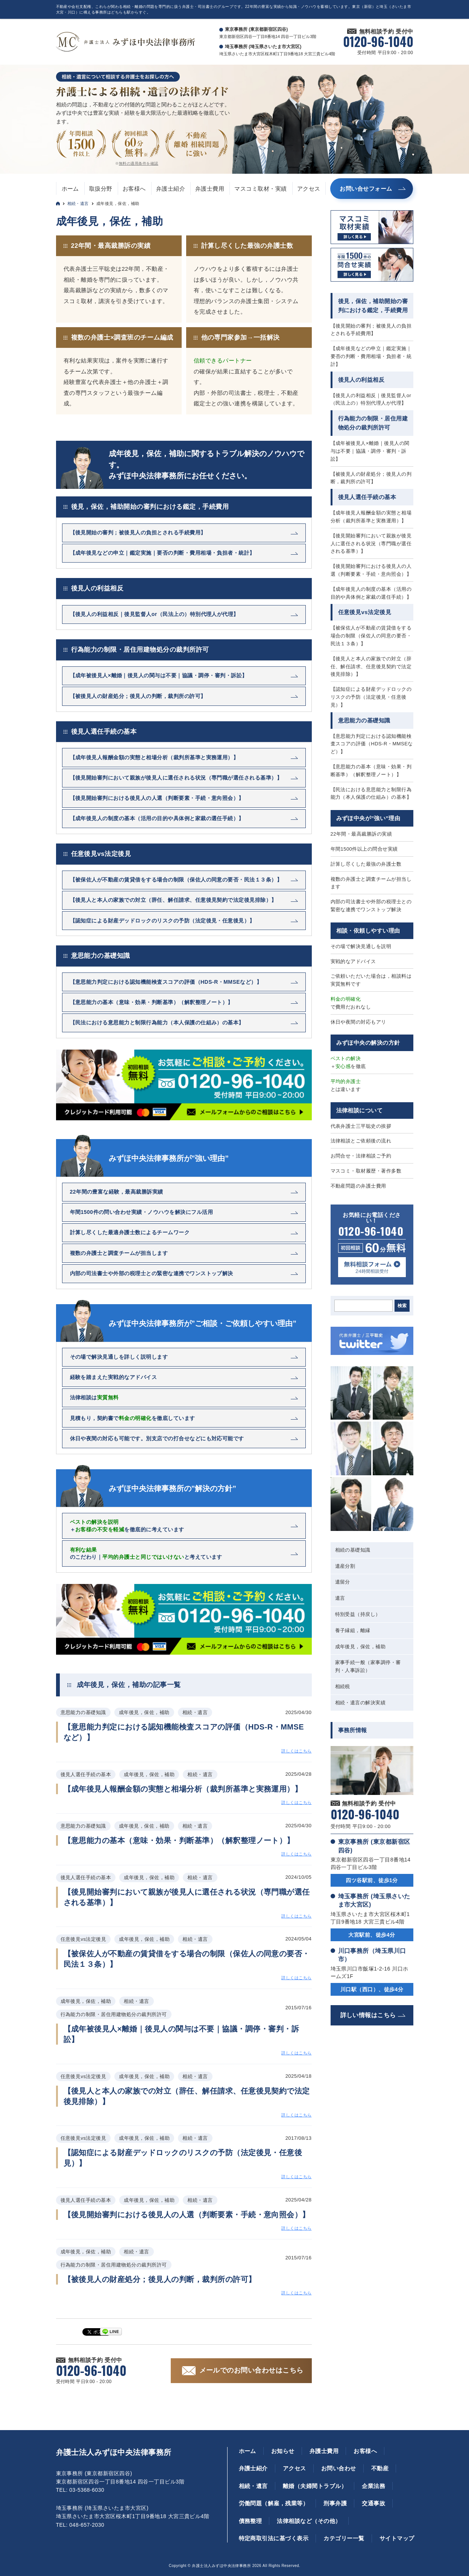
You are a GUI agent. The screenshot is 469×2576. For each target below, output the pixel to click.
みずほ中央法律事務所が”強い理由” (169, 1158)
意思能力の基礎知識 (100, 955)
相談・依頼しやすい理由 (368, 930)
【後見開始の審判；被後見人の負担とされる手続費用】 (371, 330)
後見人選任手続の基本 (104, 731)
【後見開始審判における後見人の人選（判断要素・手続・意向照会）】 (371, 570)
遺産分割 (345, 1566)
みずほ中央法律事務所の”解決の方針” (173, 1488)
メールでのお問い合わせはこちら (251, 2370)
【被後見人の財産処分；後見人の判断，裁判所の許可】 (371, 478)
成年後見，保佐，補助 (360, 1646)
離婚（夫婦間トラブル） (315, 2486)
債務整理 (250, 2521)
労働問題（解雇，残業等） (274, 2503)
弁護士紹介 (170, 188)
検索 (402, 1305)
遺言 (340, 1598)
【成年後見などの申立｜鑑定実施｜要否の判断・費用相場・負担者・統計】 (371, 356)
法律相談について (359, 1110)
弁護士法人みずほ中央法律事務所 (114, 2452)
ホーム (70, 188)
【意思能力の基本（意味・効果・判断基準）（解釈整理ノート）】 (371, 770)
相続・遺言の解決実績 (360, 1702)
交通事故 (373, 2503)
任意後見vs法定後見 (101, 853)
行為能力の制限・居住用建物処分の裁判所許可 (140, 649)
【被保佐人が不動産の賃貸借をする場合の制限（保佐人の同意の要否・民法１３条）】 (371, 635)
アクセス (308, 188)
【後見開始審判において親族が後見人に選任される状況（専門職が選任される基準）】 (371, 543)
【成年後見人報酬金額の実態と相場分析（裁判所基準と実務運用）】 (371, 516)
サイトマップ (396, 2538)
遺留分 (342, 1582)
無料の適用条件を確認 (138, 163)
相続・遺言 (78, 203)
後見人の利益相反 (97, 588)
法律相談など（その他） (309, 2521)
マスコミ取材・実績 (260, 188)
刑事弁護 (335, 2503)
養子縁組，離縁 (352, 1630)
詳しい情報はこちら (368, 2015)
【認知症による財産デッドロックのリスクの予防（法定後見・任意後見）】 (371, 697)
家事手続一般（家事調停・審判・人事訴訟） (368, 1666)
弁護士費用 (209, 188)
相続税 (342, 1686)
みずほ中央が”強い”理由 (368, 818)
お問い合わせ (338, 2468)
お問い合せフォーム (366, 188)
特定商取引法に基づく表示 (274, 2538)
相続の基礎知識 (352, 1550)
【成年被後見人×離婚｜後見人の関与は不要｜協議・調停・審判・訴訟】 (370, 451)
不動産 (380, 2468)
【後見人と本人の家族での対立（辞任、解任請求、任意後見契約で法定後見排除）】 (371, 666)
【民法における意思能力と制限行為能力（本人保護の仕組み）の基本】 (371, 793)
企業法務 (373, 2486)
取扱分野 (100, 188)
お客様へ (134, 188)
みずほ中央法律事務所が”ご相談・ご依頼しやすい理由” (203, 1323)
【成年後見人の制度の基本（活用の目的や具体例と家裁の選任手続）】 (371, 593)
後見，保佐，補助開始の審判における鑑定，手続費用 (150, 506)
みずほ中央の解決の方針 (368, 1042)
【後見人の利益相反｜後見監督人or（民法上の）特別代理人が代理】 (371, 399)
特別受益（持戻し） (358, 1614)
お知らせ (282, 2451)
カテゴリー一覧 (343, 2538)
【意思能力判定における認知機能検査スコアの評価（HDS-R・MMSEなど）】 (372, 744)
